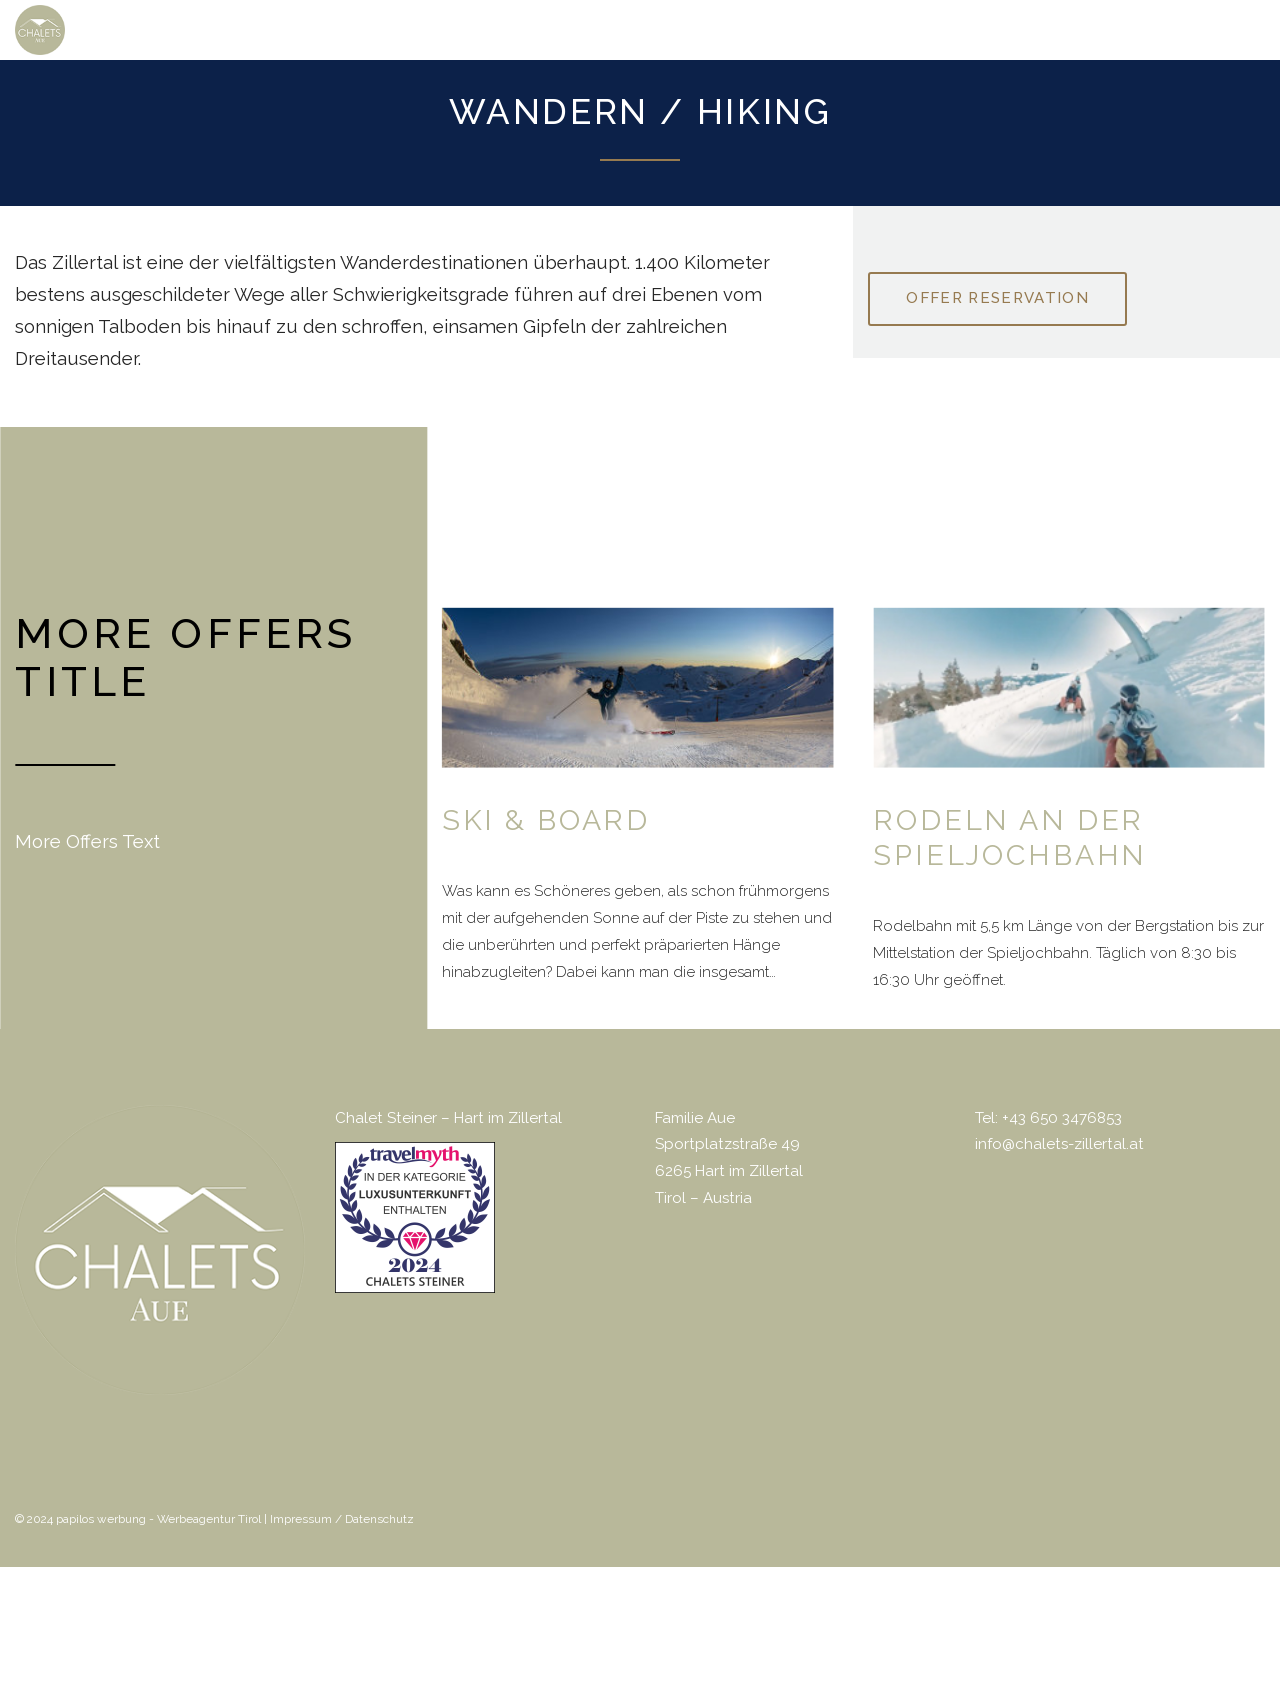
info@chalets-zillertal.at (1059, 1144)
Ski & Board (546, 819)
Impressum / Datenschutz (342, 1519)
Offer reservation (997, 298)
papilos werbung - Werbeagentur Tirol (158, 1519)
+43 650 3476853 (1062, 1118)
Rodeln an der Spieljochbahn (1010, 836)
